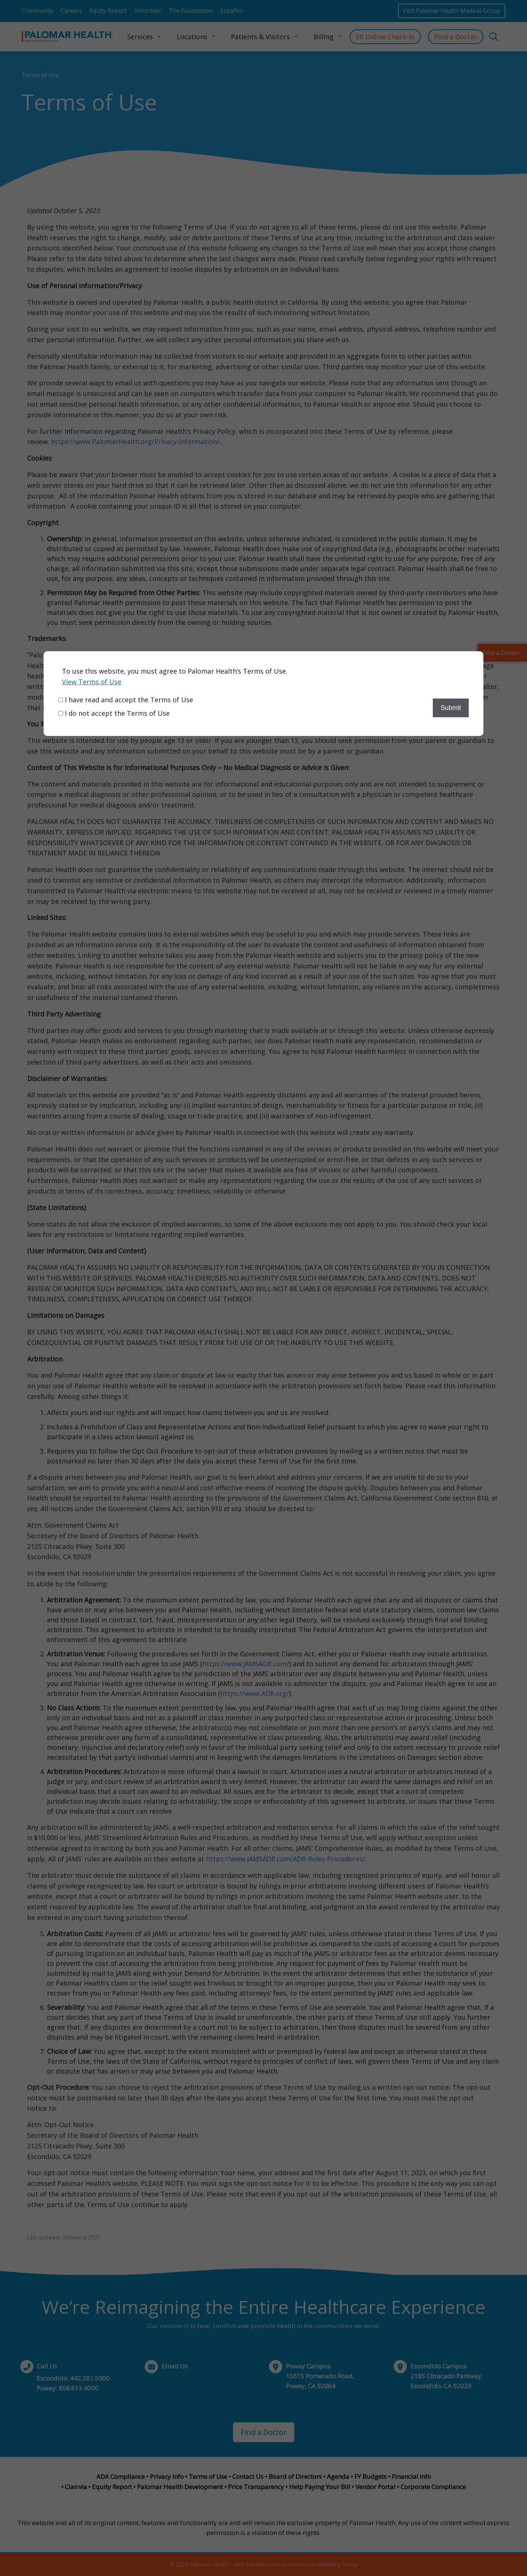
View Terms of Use (91, 681)
